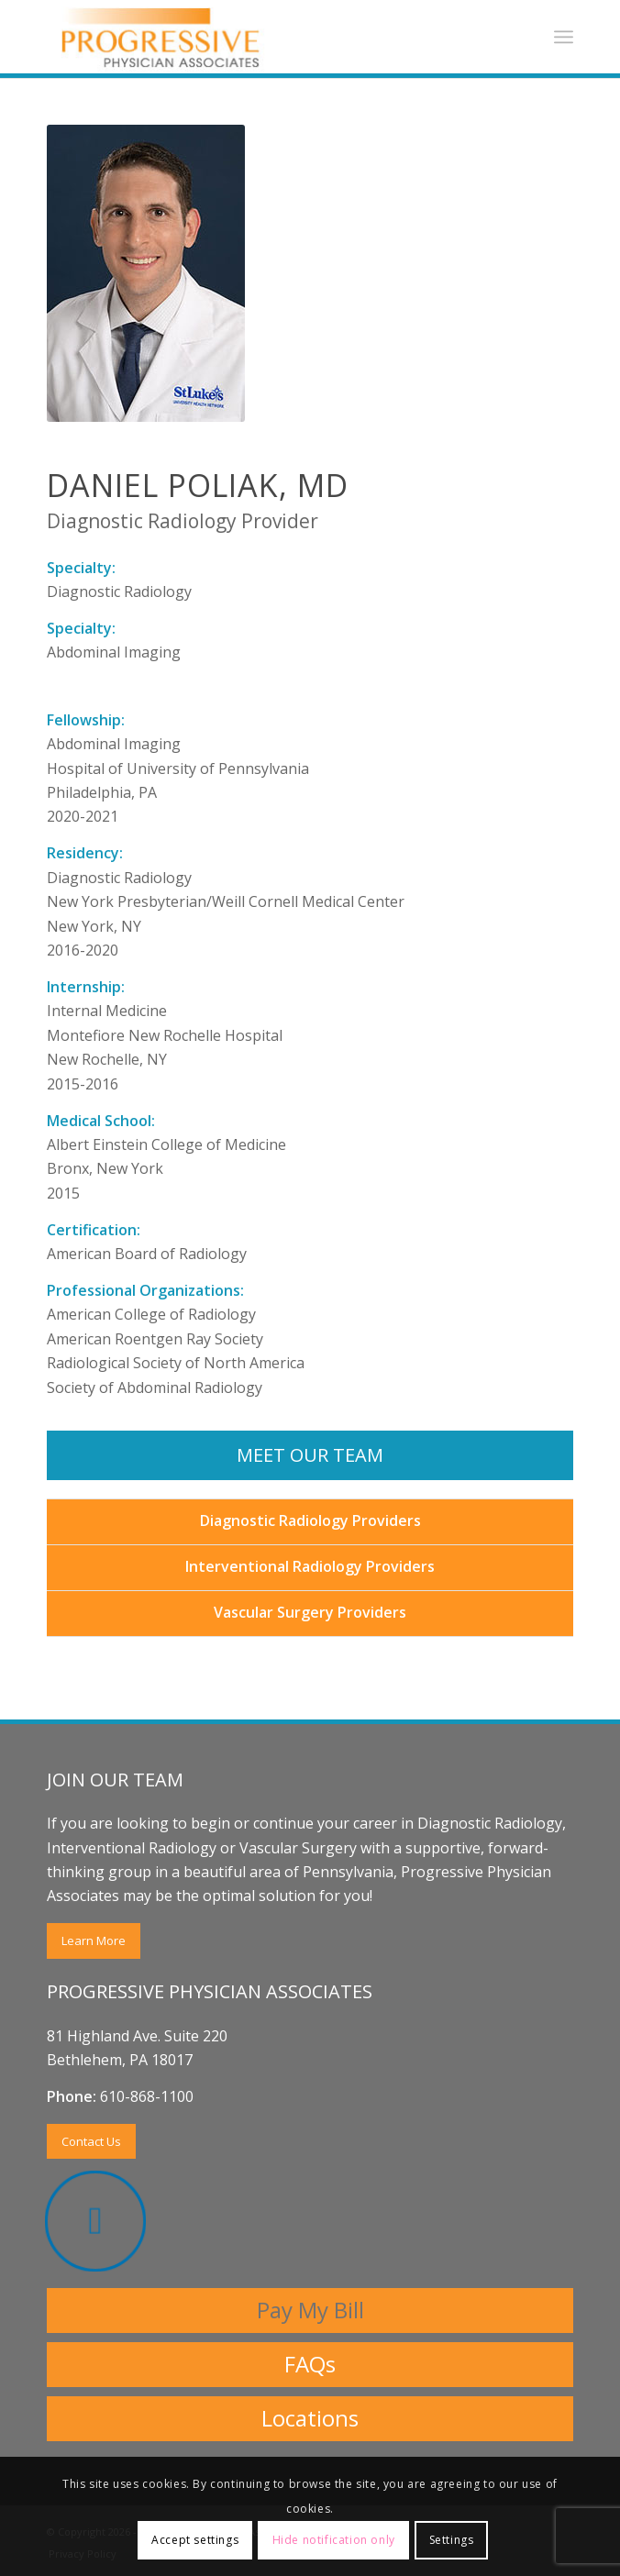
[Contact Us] (91, 2142)
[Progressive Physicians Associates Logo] (258, 36)
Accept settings (194, 2540)
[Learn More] (93, 1941)
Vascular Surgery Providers (310, 1612)
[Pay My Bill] (310, 2310)
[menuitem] (563, 37)
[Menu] (563, 37)
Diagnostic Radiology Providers (310, 1520)
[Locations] (310, 2418)
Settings (451, 2540)
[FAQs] (310, 2364)
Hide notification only (333, 2540)
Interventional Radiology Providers (310, 1566)
